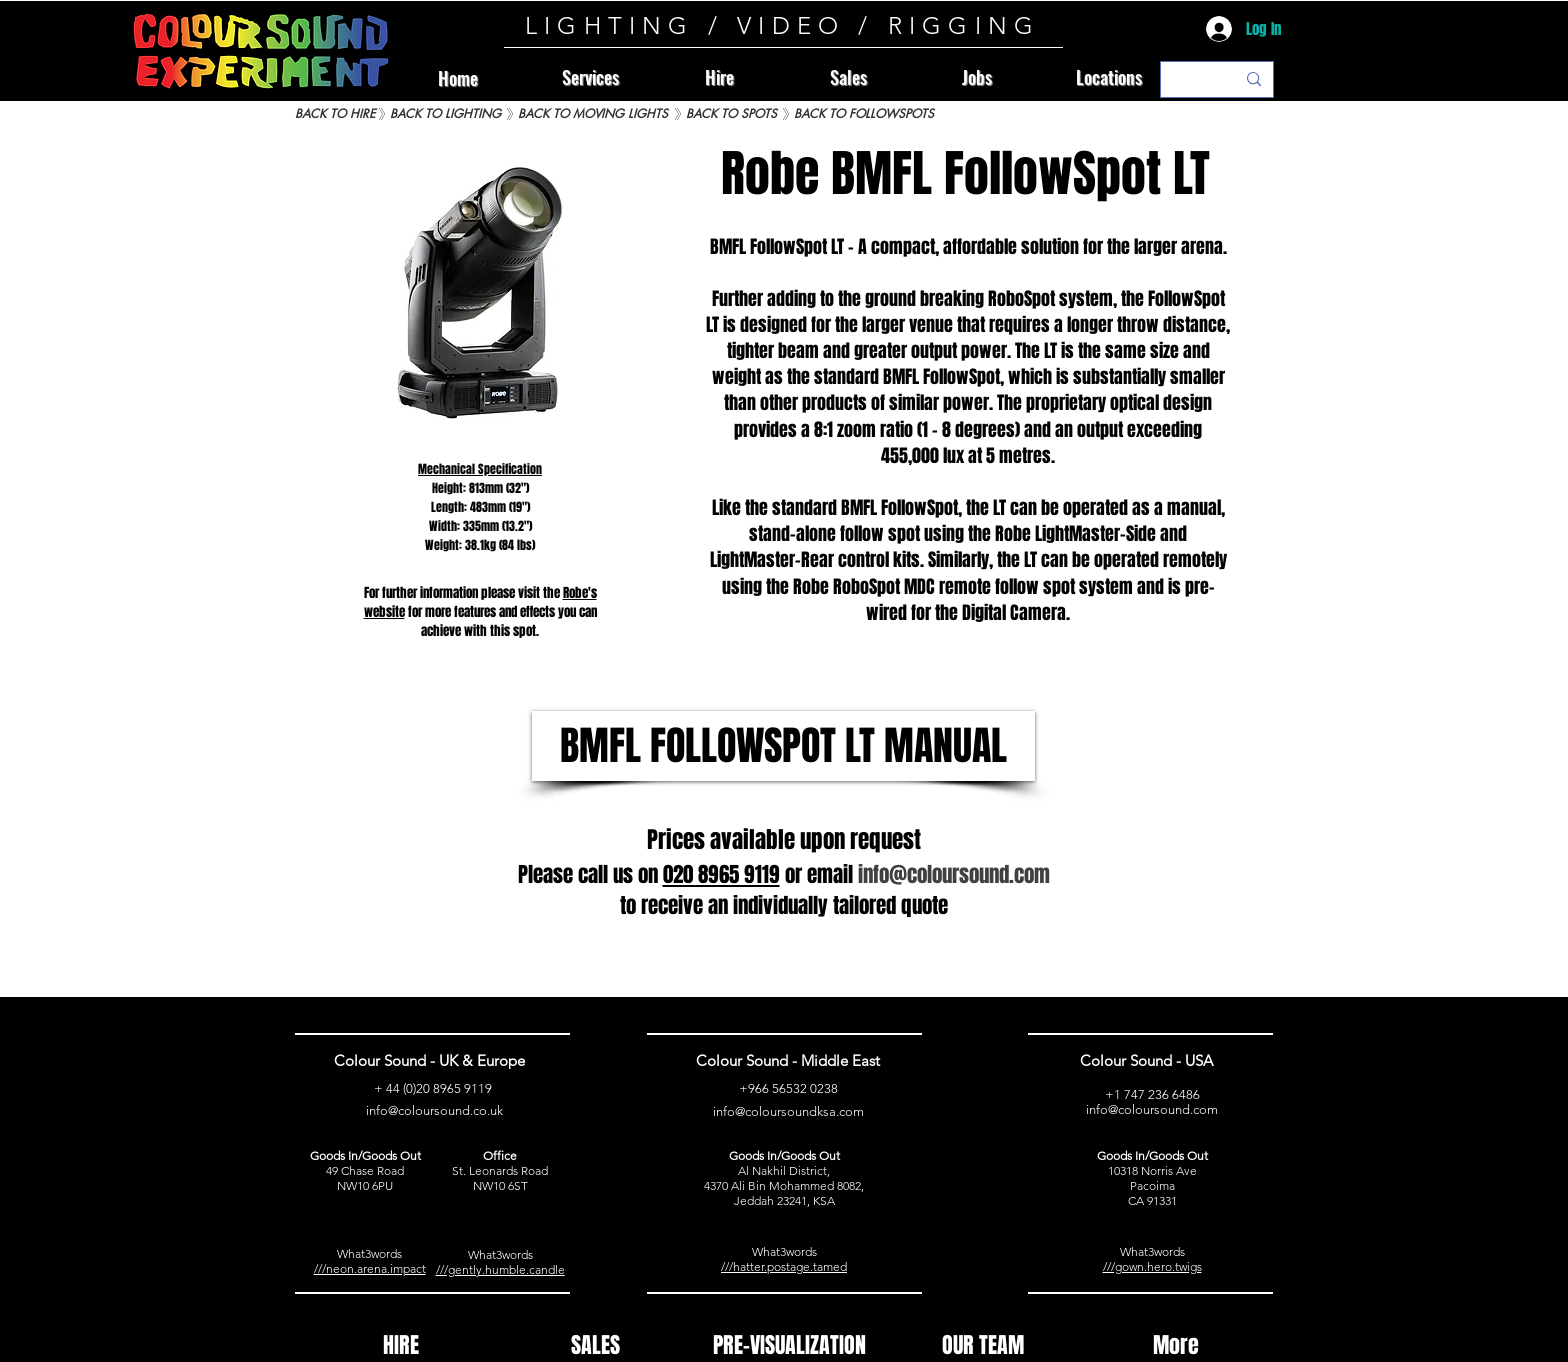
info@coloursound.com (1152, 1109)
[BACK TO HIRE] (335, 114)
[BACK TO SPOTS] (731, 114)
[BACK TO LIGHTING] (445, 114)
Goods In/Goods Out (365, 1155)
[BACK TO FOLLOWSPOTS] (864, 114)
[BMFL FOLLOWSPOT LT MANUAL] (783, 746)
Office (500, 1155)
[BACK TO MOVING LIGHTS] (592, 114)
